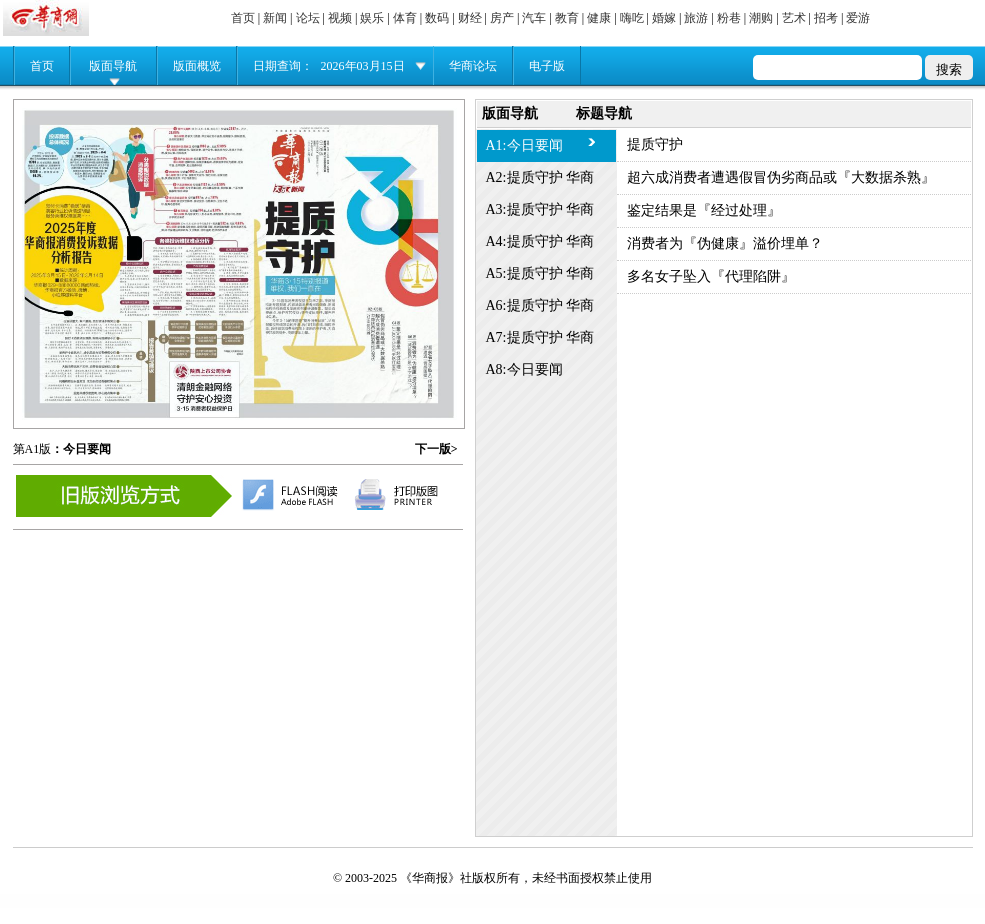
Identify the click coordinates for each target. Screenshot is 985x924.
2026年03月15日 (363, 66)
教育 (567, 18)
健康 (599, 18)
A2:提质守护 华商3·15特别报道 (540, 182)
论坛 (308, 18)
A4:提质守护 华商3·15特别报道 (540, 246)
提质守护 (655, 144)
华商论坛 (473, 66)
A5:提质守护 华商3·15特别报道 (540, 278)
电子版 (547, 66)
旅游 (696, 18)
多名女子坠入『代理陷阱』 (711, 276)
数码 (437, 18)
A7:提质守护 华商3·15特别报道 (540, 342)
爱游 (858, 18)
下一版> (436, 449)
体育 (405, 18)
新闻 (275, 18)
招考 (826, 18)
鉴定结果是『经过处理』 (704, 210)
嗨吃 (632, 18)
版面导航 (113, 66)
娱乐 (372, 18)
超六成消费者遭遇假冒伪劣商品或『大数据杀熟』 (781, 177)
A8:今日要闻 (524, 369)
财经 (470, 18)
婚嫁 (664, 18)
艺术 (794, 18)
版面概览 (197, 66)
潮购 (761, 18)
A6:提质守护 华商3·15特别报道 (540, 310)
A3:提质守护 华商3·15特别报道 (540, 214)
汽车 (534, 18)
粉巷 (729, 18)
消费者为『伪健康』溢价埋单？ (725, 243)
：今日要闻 (81, 449)
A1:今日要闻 (524, 145)
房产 (502, 18)
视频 (340, 18)
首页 (243, 18)
